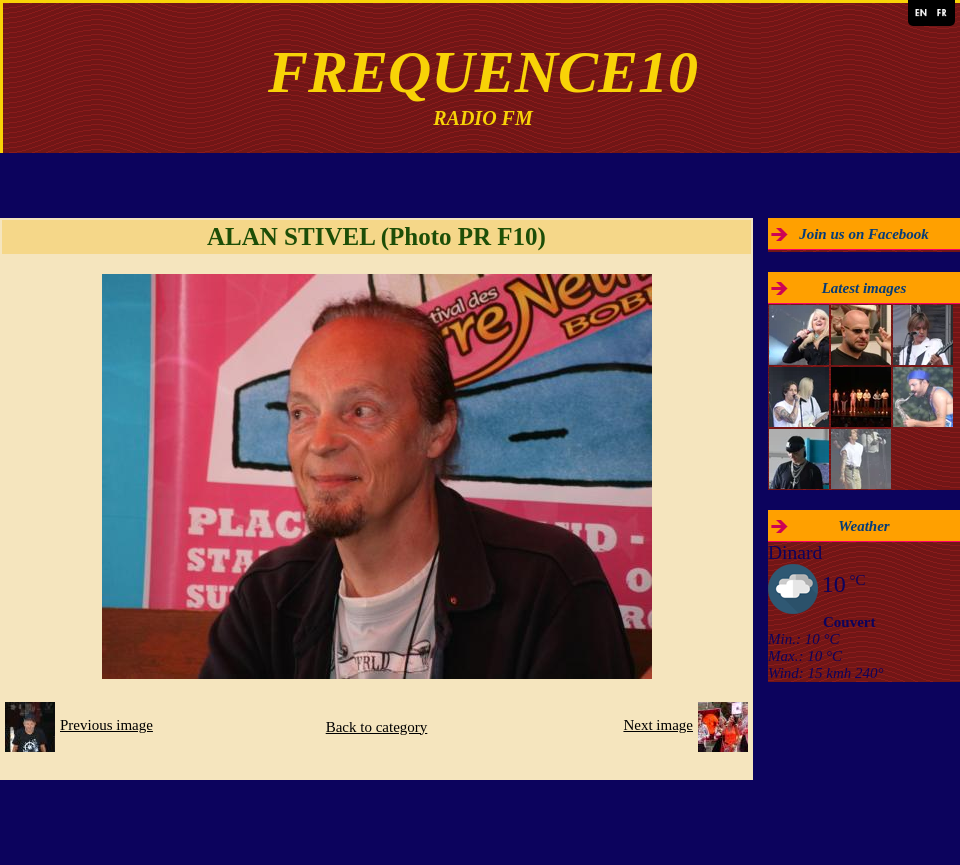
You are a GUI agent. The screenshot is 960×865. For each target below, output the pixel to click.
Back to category (377, 727)
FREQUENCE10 (483, 72)
